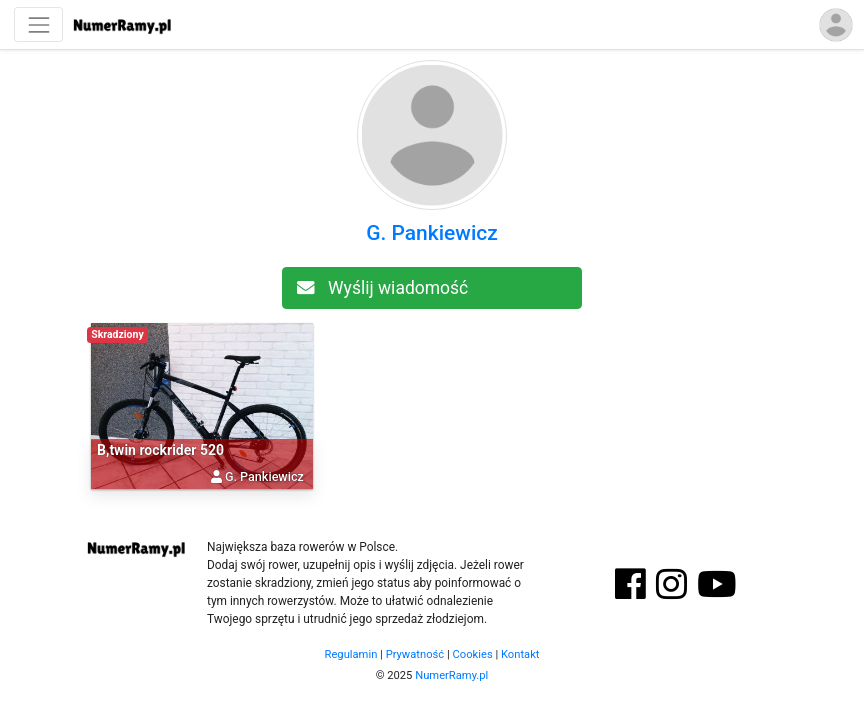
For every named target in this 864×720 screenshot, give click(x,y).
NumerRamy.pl (451, 675)
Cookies (473, 654)
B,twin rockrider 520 (160, 450)
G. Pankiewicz (432, 233)
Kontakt (520, 654)
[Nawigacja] (38, 24)
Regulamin (351, 654)
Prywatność (415, 654)
